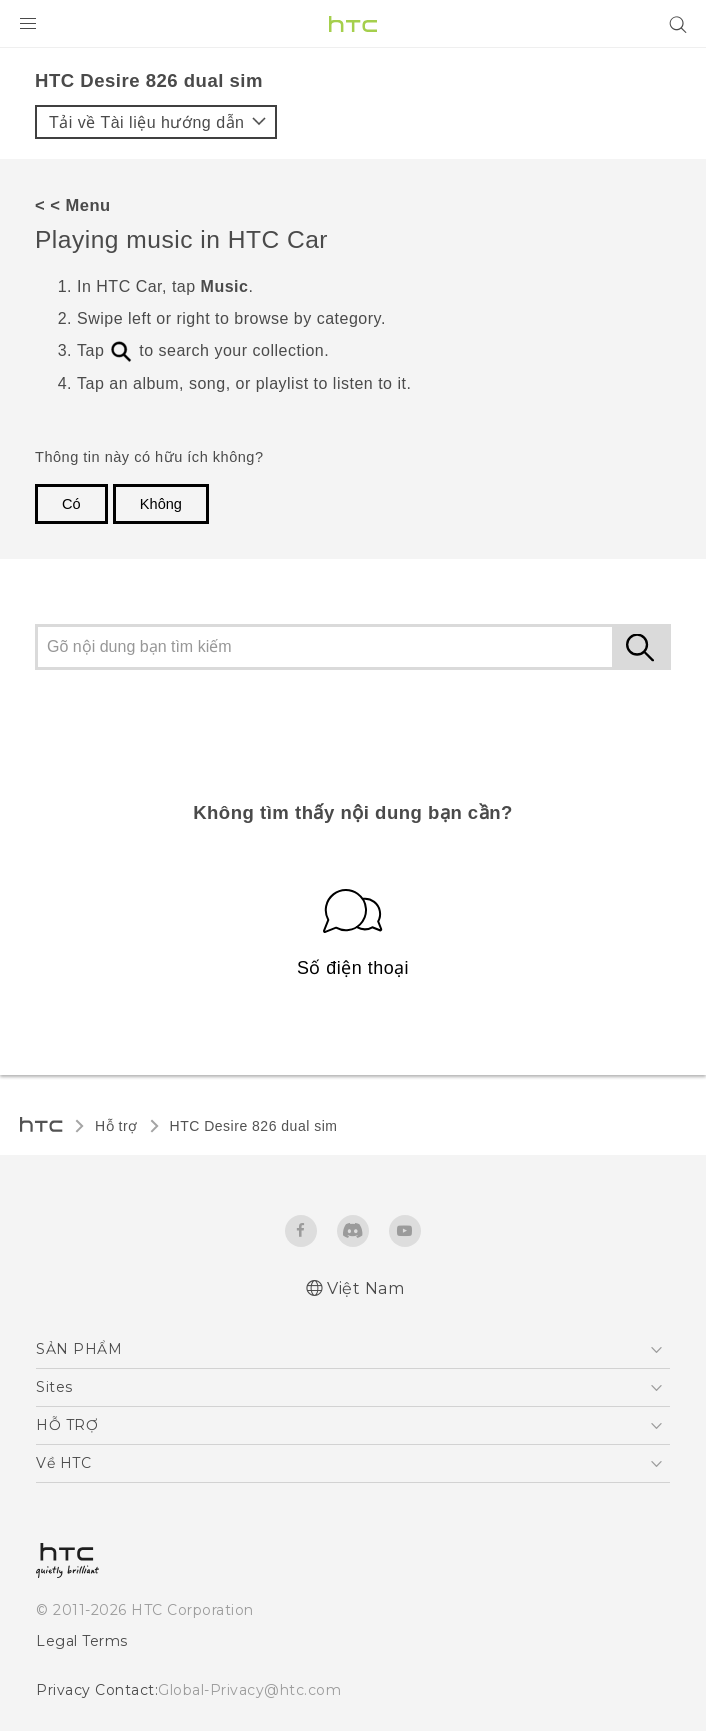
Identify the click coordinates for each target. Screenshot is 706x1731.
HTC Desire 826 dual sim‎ (254, 1126)
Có (71, 504)
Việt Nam (365, 1288)
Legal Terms (82, 1641)
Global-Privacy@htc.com (249, 1690)
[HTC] (353, 24)
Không (161, 504)
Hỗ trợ (116, 1126)
